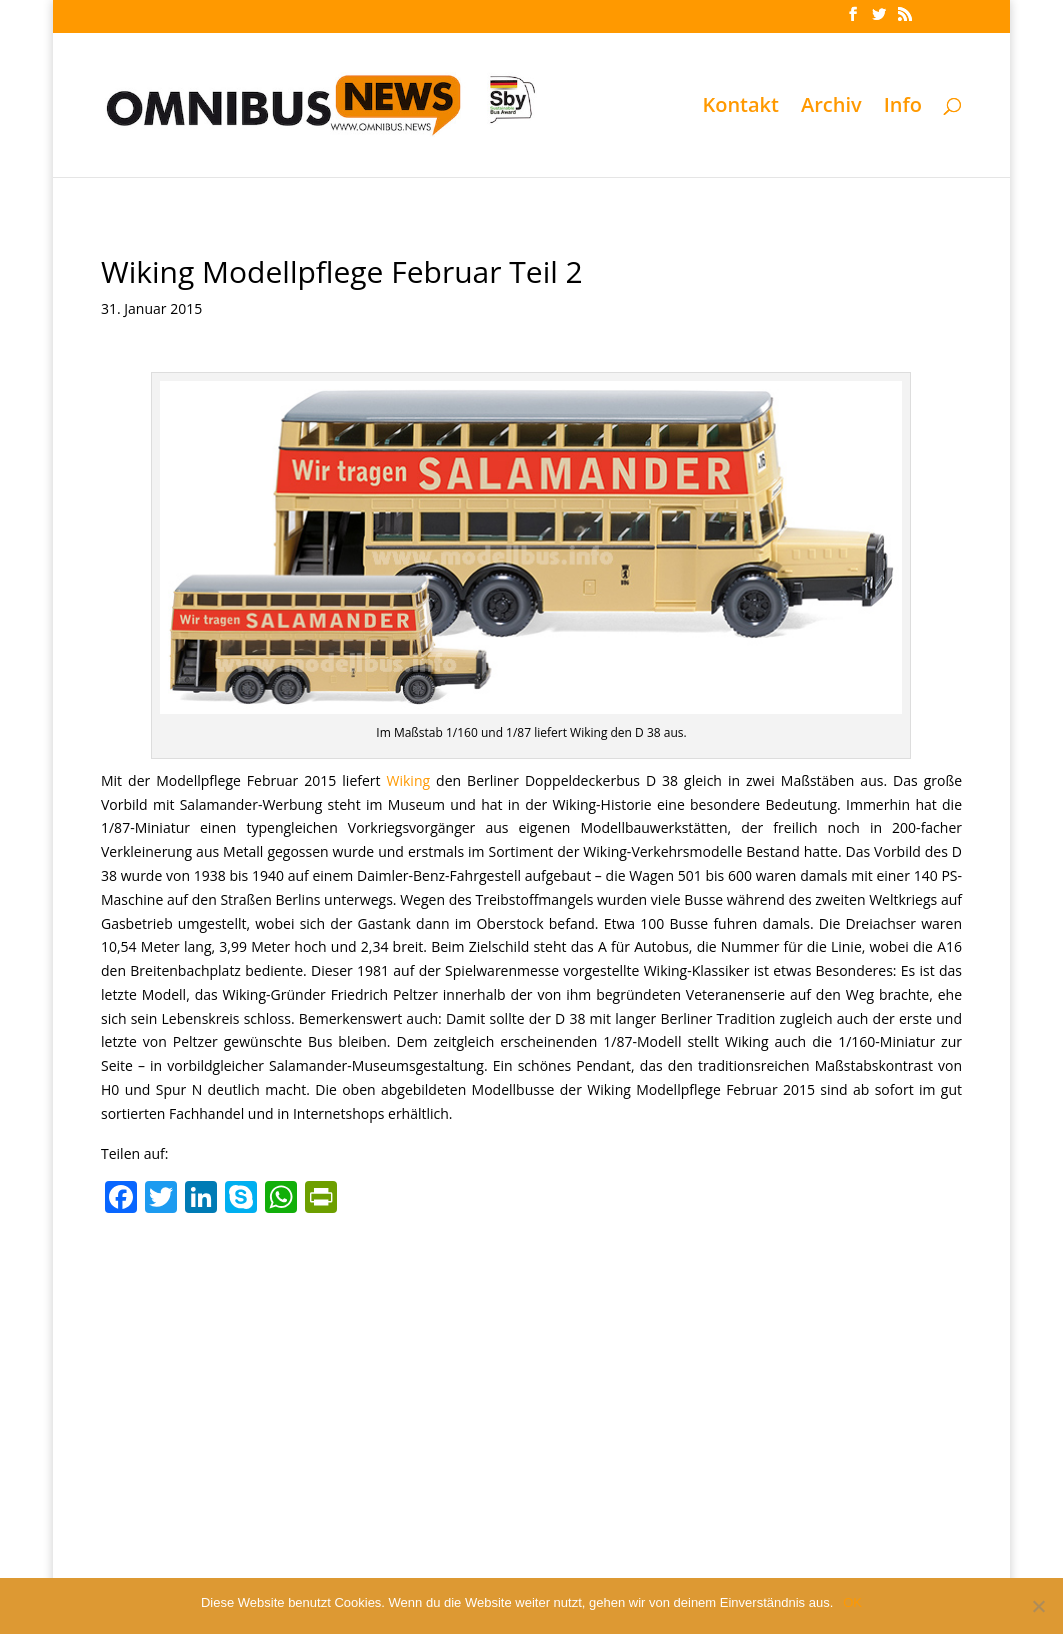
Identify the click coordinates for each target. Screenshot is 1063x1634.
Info (903, 108)
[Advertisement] (531, 1373)
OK (852, 1602)
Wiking (409, 780)
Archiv (831, 108)
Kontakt (740, 108)
